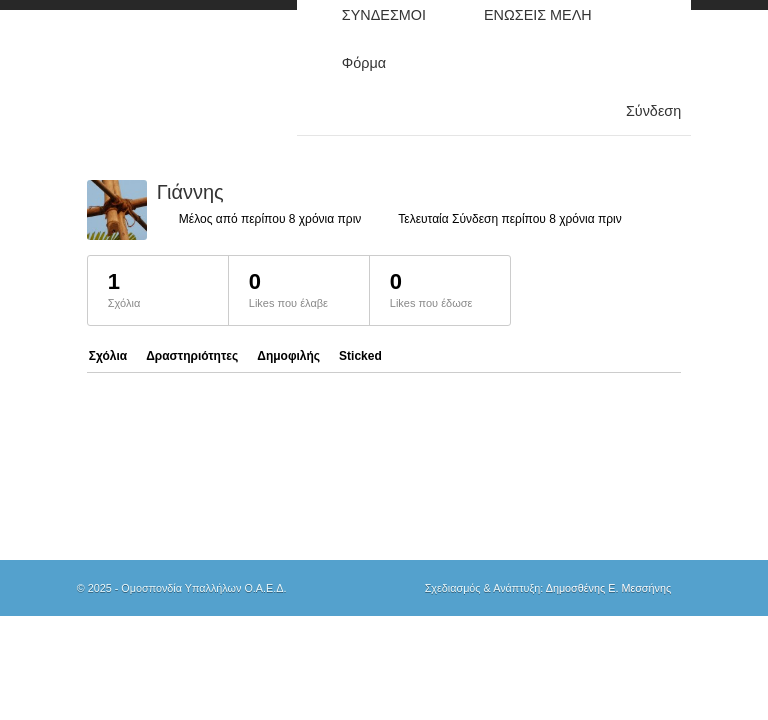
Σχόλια (108, 356)
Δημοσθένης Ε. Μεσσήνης (608, 588)
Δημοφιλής (288, 356)
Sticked (360, 356)
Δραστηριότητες (192, 356)
